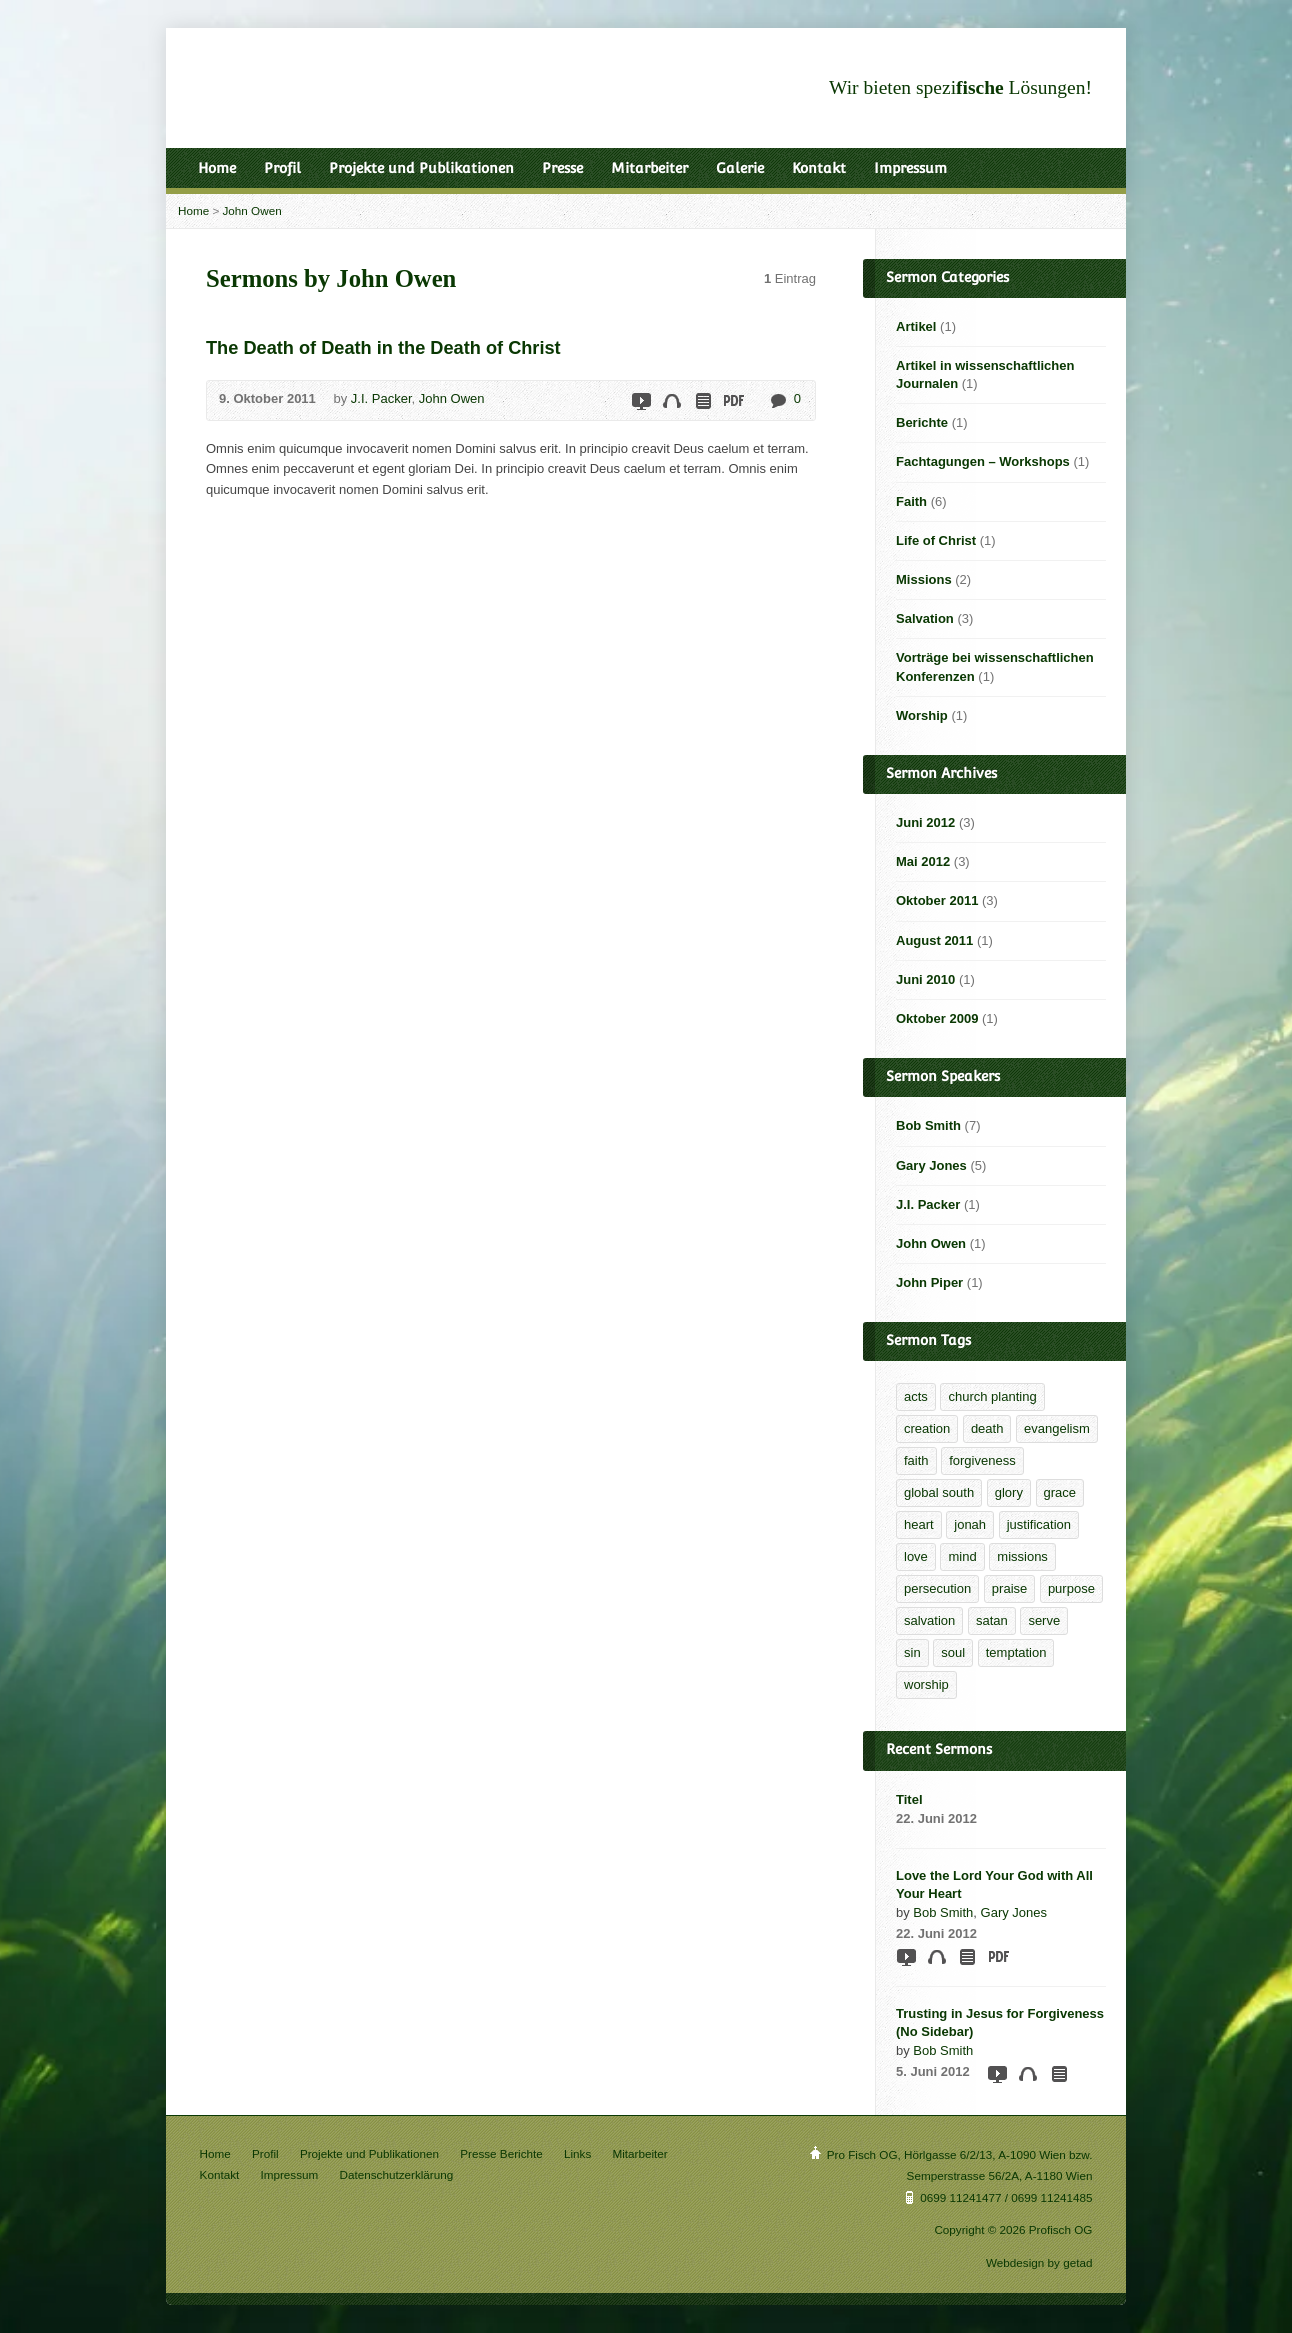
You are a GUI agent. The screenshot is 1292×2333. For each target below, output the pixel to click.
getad (1077, 2262)
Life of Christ (936, 540)
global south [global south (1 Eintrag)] (939, 1492)
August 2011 (934, 940)
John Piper (929, 1282)
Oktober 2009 (937, 1018)
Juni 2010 (925, 979)
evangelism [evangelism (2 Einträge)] (1057, 1428)
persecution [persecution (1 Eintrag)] (937, 1588)
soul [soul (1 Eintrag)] (953, 1652)
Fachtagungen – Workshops (983, 461)
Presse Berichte (501, 2153)
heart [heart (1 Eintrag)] (919, 1524)
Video (640, 400)
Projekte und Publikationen (421, 168)
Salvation (925, 618)
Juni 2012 (925, 822)
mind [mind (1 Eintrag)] (962, 1556)
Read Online (702, 400)
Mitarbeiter (649, 168)
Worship (922, 715)
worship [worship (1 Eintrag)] (926, 1684)
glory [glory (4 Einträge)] (1009, 1492)
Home (217, 168)
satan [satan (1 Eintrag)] (992, 1620)
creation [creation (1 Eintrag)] (927, 1428)
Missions (924, 579)
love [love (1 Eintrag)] (916, 1556)
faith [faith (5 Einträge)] (916, 1460)
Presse (562, 168)
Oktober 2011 (937, 900)
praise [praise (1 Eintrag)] (1009, 1588)
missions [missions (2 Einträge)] (1022, 1556)
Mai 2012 (923, 861)
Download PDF (732, 400)
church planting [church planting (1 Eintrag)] (992, 1396)
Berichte (922, 422)
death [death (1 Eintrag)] (987, 1428)
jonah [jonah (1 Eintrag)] (970, 1524)
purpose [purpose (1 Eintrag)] (1071, 1588)
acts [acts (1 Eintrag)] (916, 1396)
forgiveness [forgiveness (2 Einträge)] (982, 1460)
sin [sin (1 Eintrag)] (912, 1652)
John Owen (252, 210)
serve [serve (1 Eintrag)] (1044, 1620)
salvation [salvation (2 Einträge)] (929, 1620)
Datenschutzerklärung (397, 2174)
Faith (911, 501)
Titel (909, 1799)
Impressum (910, 168)
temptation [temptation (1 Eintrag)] (1016, 1652)
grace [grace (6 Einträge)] (1060, 1492)
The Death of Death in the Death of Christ (383, 348)
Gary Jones (931, 1165)
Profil (282, 168)
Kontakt (819, 168)
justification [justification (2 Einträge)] (1039, 1524)
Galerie (740, 168)
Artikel (916, 326)
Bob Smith (928, 1125)
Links (577, 2153)
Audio (671, 400)
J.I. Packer (381, 398)
